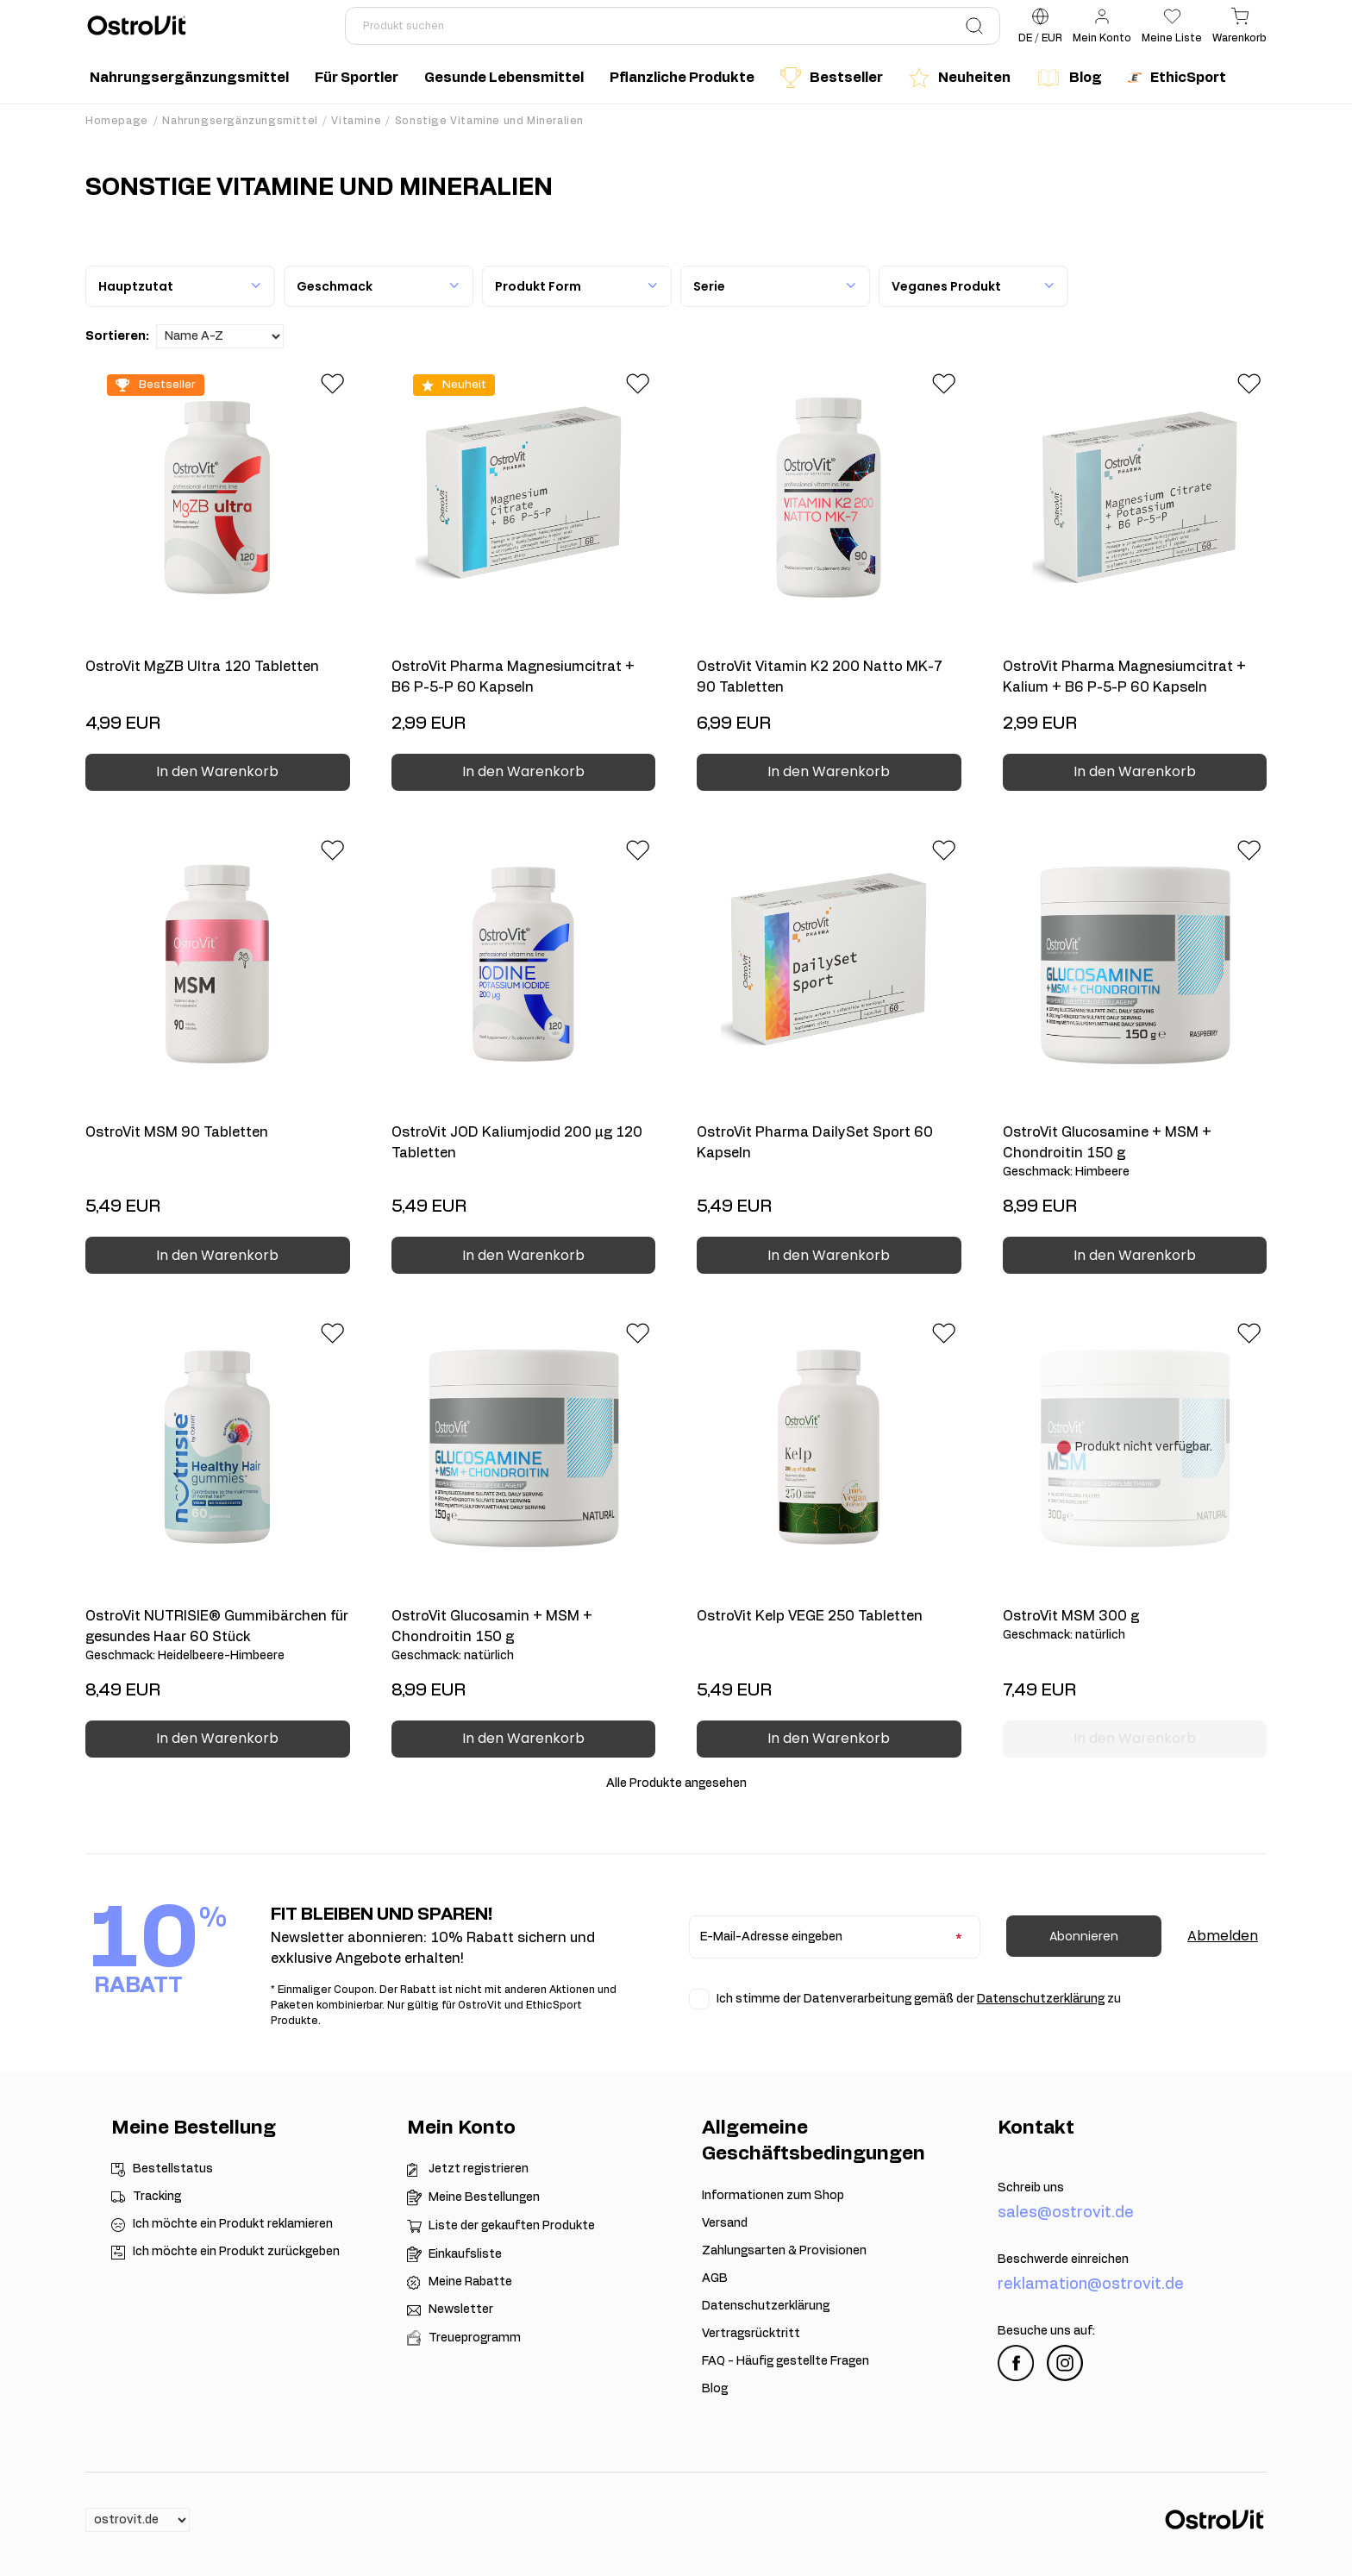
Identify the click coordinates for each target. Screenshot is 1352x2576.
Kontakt (1036, 2127)
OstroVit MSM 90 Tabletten (176, 1132)
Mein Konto (461, 2127)
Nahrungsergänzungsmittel (239, 121)
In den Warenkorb (217, 771)
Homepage (116, 121)
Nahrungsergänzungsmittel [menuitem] (189, 78)
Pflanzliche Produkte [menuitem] (682, 78)
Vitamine (356, 121)
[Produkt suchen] (672, 26)
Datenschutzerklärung (1041, 1999)
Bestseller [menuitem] (831, 77)
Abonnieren (1083, 1936)
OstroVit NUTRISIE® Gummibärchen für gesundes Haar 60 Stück (217, 1636)
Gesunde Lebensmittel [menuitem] (504, 78)
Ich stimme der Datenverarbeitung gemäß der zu (919, 1999)
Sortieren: (117, 336)
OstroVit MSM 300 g (1135, 1626)
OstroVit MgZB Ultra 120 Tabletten (202, 667)
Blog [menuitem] (1069, 78)
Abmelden (1222, 1936)
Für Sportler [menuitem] (356, 78)
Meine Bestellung (193, 2127)
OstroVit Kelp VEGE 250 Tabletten (810, 1616)
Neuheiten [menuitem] (960, 77)
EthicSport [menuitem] (1177, 78)
